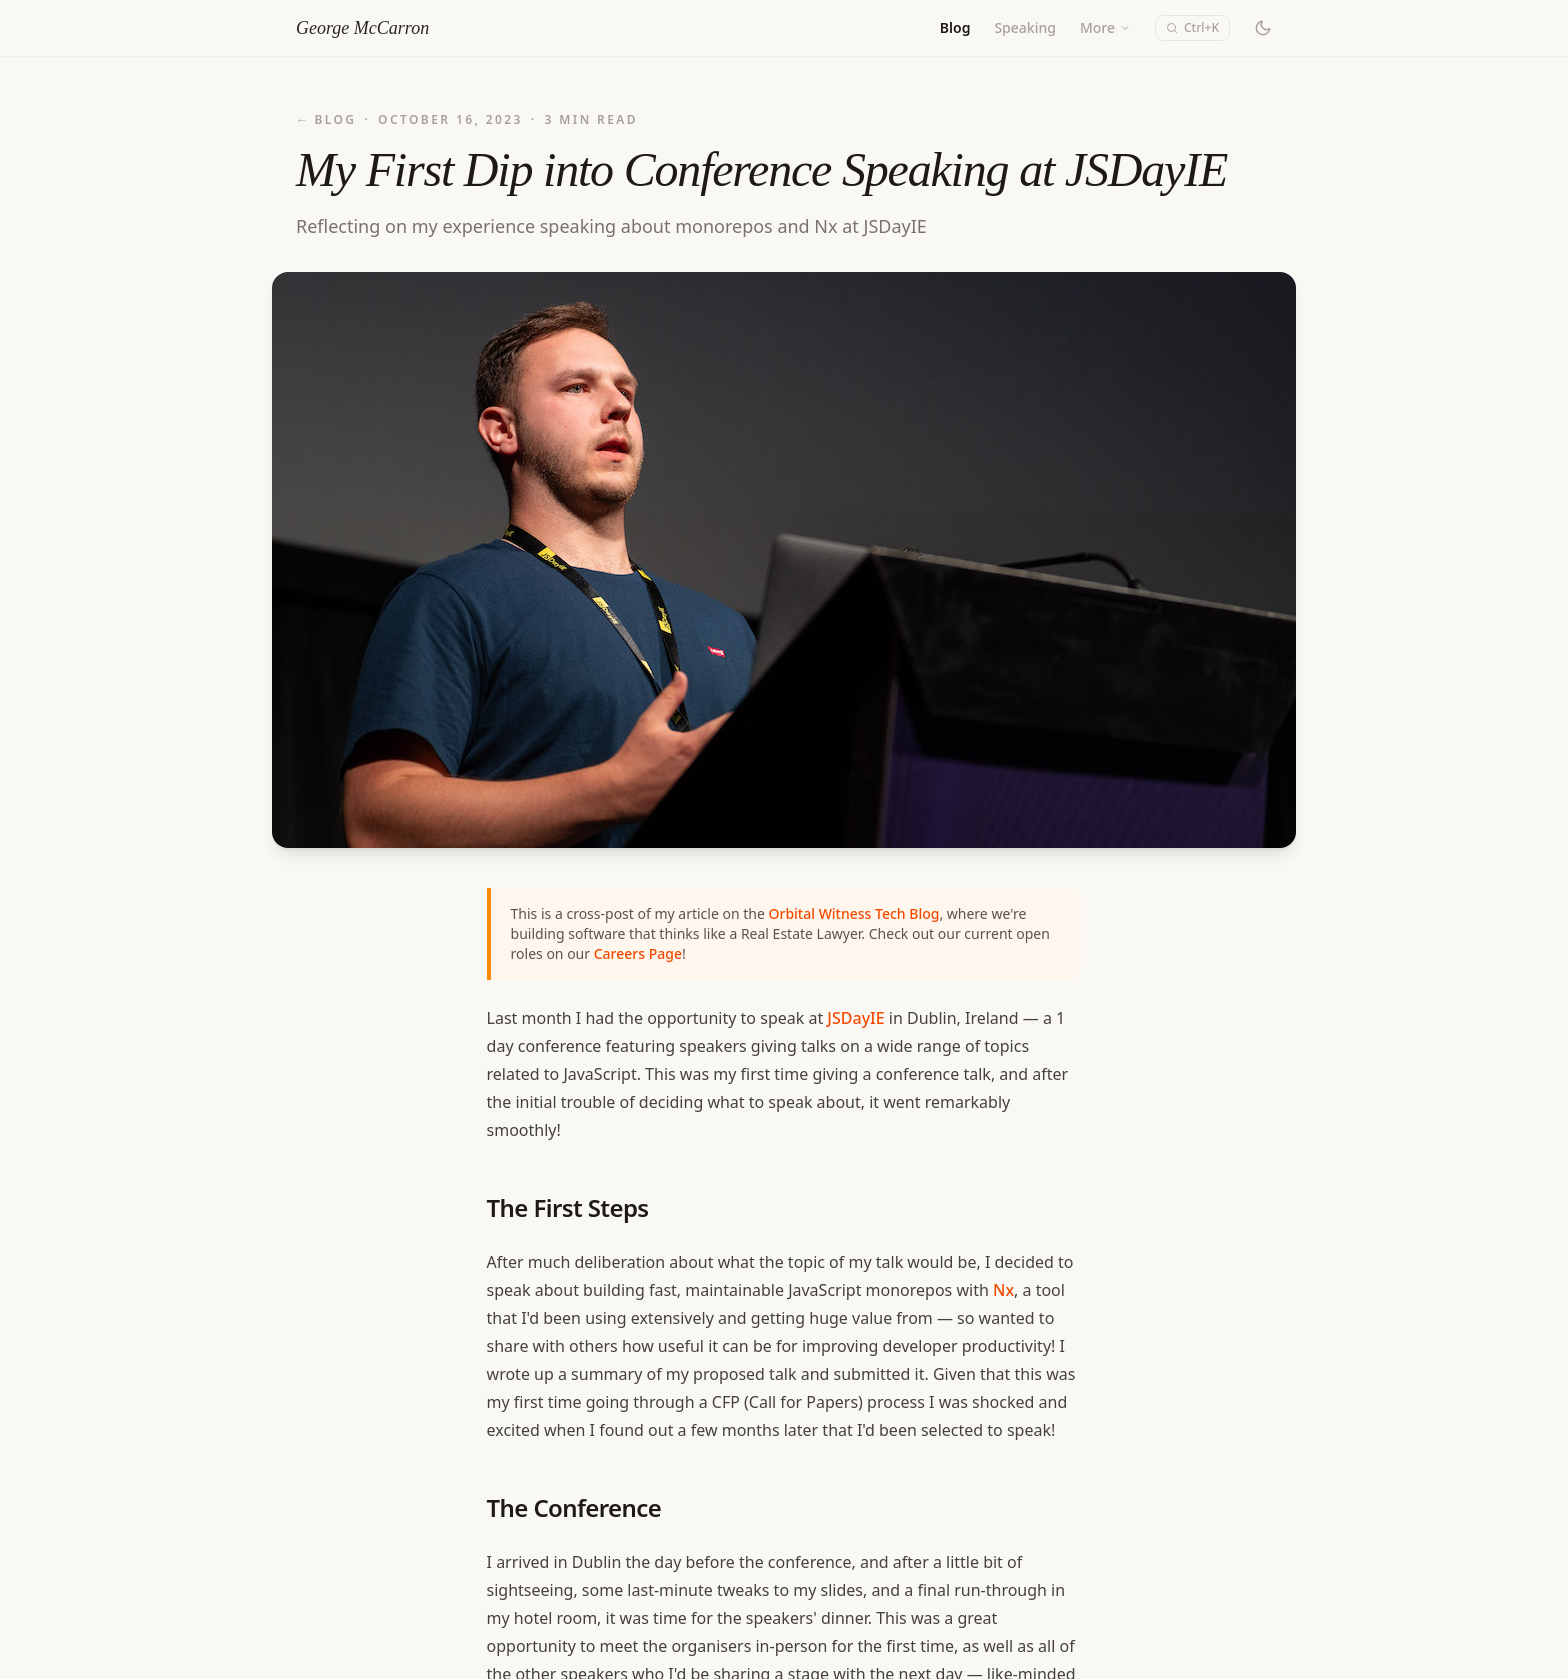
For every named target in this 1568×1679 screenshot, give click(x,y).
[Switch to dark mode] (1263, 28)
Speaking (1025, 27)
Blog (955, 27)
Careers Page (638, 953)
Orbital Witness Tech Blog (853, 913)
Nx (1003, 1290)
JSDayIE (855, 1018)
